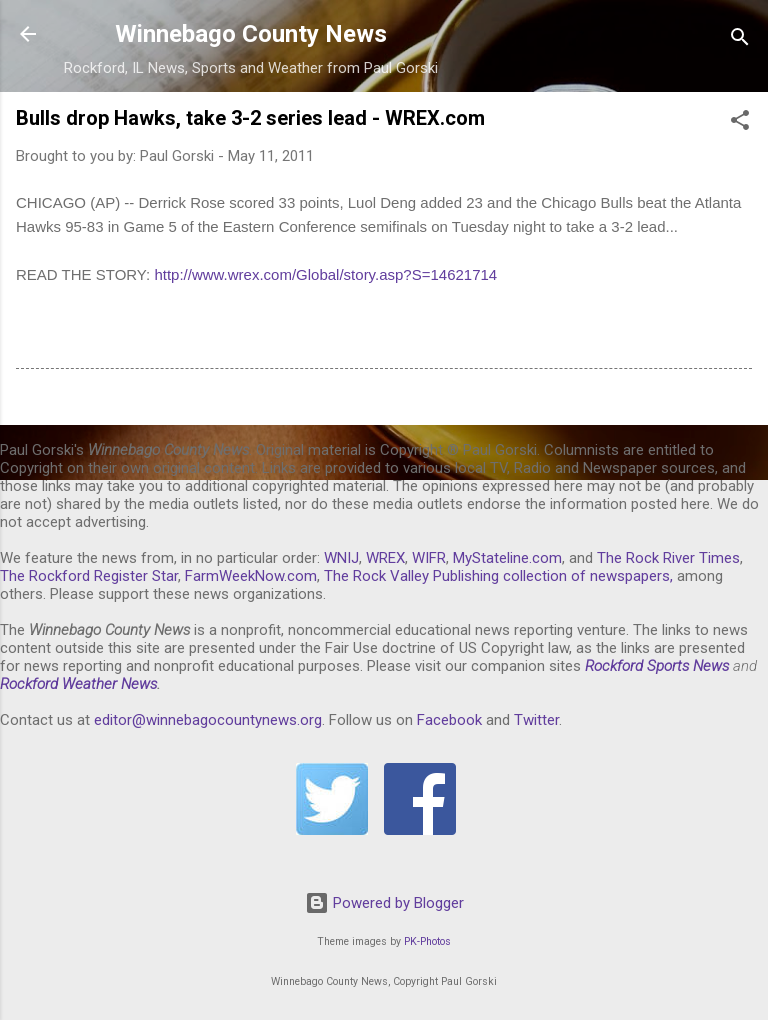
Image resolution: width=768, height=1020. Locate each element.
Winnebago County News (251, 34)
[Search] (740, 40)
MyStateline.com (507, 558)
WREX (385, 558)
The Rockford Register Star (89, 576)
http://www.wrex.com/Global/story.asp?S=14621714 (325, 274)
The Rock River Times (668, 558)
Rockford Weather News (78, 684)
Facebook (449, 720)
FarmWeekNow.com (251, 576)
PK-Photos (427, 941)
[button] (740, 123)
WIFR (429, 558)
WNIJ (341, 558)
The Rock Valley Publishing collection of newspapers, (498, 576)
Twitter (536, 720)
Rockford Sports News (657, 666)
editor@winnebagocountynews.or (204, 720)
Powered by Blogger (384, 903)
